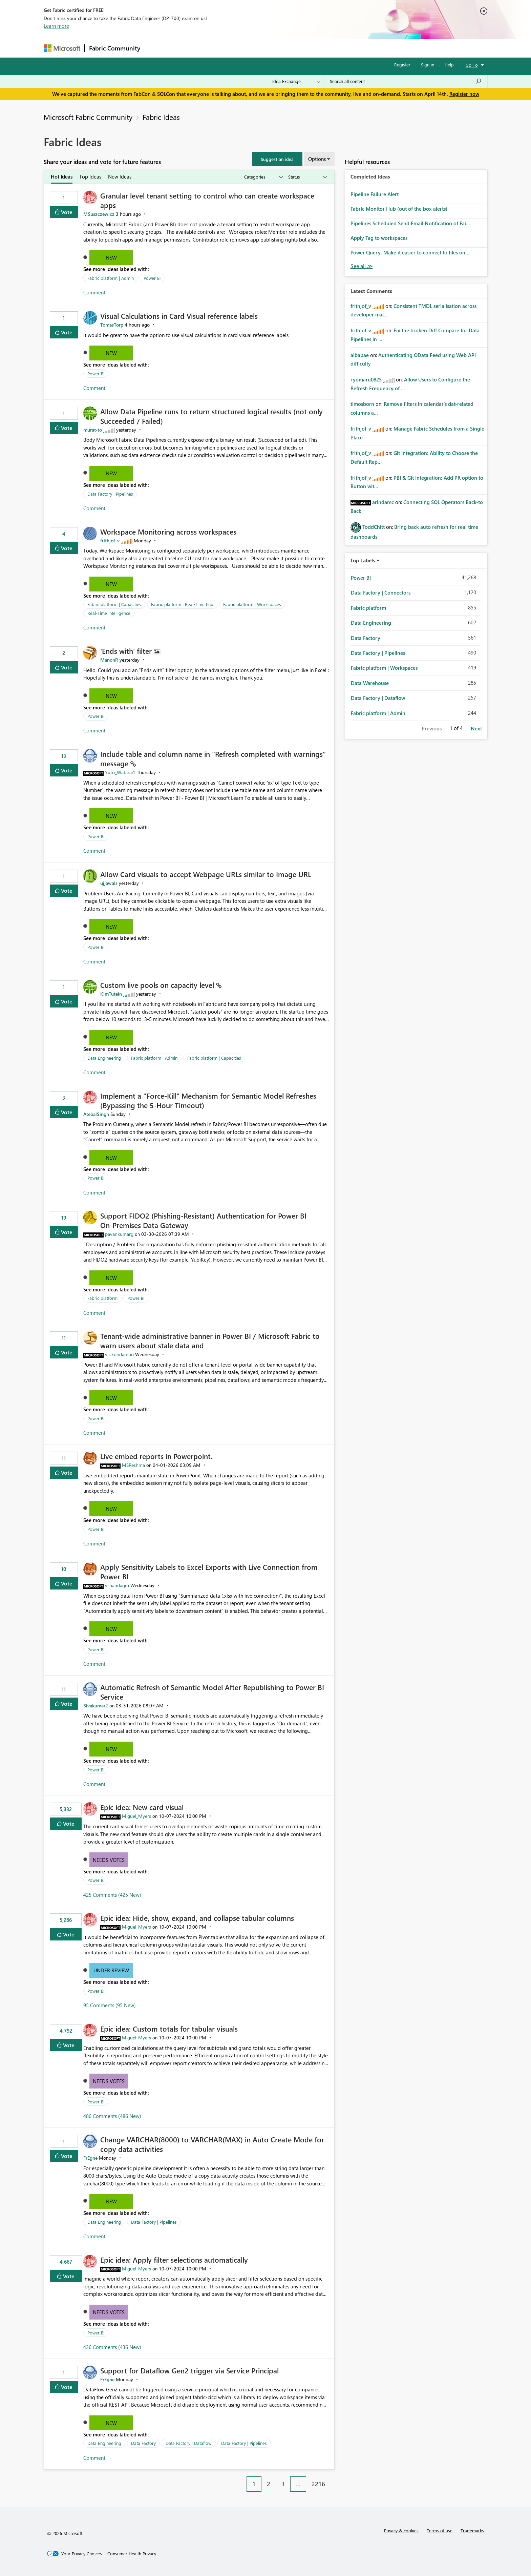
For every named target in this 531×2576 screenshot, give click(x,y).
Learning (299, 48)
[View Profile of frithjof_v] (110, 540)
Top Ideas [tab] (90, 176)
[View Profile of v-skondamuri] (119, 1354)
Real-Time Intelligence (108, 613)
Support (328, 48)
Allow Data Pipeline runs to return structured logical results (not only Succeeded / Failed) (211, 416)
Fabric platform (102, 1298)
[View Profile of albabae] (360, 355)
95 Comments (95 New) (109, 2005)
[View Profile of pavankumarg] (119, 1234)
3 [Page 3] (283, 2484)
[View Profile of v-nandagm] (117, 1585)
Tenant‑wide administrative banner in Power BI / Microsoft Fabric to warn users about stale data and (210, 1340)
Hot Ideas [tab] (61, 176)
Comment (94, 292)
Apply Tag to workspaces (379, 237)
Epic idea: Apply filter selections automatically (174, 2260)
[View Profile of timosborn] (362, 403)
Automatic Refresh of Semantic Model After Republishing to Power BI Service (212, 1692)
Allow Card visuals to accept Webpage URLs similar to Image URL (205, 874)
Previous (432, 728)
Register (402, 64)
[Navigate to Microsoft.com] (62, 48)
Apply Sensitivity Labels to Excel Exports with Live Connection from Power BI (209, 1571)
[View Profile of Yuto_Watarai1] (120, 772)
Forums (155, 48)
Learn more (56, 25)
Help (449, 64)
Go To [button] (472, 65)
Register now (464, 93)
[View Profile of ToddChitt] (373, 526)
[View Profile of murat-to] (92, 430)
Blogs (273, 48)
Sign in (427, 64)
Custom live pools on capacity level (158, 985)
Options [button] (317, 158)
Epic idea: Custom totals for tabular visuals (169, 2028)
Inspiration (185, 48)
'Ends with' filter (127, 651)
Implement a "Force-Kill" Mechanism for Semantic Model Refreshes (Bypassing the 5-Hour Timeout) (208, 1100)
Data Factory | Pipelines (110, 494)
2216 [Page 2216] (318, 2484)
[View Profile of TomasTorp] (111, 325)
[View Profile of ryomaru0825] (366, 379)
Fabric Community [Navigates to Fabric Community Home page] (114, 48)
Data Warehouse (370, 683)
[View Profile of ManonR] (109, 660)
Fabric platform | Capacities (114, 604)
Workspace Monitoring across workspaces (168, 531)
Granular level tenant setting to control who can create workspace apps (207, 200)
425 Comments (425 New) (112, 1894)
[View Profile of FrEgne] (90, 2158)
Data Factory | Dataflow (188, 2443)
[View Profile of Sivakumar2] (95, 1705)
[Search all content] (406, 81)
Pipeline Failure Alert (375, 194)
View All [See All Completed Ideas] (362, 266)
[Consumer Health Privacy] (131, 2554)
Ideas (213, 48)
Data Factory (143, 2443)
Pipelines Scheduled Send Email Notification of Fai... (410, 223)
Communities (243, 48)
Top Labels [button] (362, 560)
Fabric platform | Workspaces (252, 604)
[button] (277, 159)
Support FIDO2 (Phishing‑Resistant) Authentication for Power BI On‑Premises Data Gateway (203, 1220)
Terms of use (439, 2530)
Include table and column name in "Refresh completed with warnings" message (213, 758)
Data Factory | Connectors (380, 592)
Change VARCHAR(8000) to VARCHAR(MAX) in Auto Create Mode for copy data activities (212, 2144)
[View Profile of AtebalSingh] (96, 1114)
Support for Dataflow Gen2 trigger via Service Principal (189, 2370)
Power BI (152, 278)
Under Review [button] (111, 1970)
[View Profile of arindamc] (383, 502)
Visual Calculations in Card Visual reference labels (179, 316)
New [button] (111, 257)
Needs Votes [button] (109, 1859)
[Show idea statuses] (307, 177)
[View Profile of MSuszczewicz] (98, 214)
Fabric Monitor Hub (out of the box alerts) (399, 208)
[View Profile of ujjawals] (109, 883)
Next (476, 728)
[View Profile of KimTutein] (111, 994)
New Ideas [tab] (119, 176)
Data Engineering (104, 1058)
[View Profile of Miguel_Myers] (136, 1816)
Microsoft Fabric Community (88, 117)
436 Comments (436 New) (112, 2347)
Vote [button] (66, 211)
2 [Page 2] (268, 2484)
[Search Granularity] (296, 81)
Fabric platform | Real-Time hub (182, 604)
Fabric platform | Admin (110, 278)
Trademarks (472, 2530)
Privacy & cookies (401, 2530)
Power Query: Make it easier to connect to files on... (410, 252)
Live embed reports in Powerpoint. (156, 1456)
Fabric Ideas (161, 117)
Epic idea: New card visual (142, 1807)
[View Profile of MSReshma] (133, 1465)
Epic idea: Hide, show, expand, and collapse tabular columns (197, 1918)
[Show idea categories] (263, 177)
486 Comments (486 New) (112, 2116)
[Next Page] (333, 2478)
